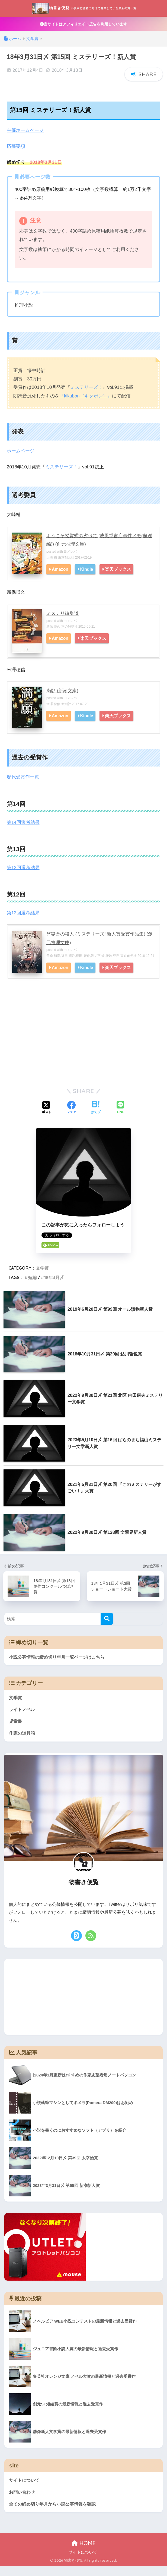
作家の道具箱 (23, 1742)
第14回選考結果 (23, 831)
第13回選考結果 (23, 876)
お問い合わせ (23, 2501)
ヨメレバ (70, 560)
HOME (84, 2553)
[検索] (107, 1627)
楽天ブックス (119, 577)
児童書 (16, 1730)
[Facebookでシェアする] (71, 1116)
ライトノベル (23, 1718)
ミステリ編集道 (62, 622)
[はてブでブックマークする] (96, 1116)
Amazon (60, 577)
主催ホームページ (25, 139)
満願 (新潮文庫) (62, 699)
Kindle (87, 577)
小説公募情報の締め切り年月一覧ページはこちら (56, 1665)
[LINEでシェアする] (120, 1116)
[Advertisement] (83, 1048)
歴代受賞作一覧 (23, 785)
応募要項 (16, 155)
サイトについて (25, 2489)
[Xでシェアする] (47, 1116)
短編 (32, 1286)
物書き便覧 (84, 12)
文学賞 (42, 1276)
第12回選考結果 (23, 921)
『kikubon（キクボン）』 (85, 405)
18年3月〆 (54, 1286)
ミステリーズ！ (86, 396)
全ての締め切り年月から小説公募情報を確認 (55, 2513)
